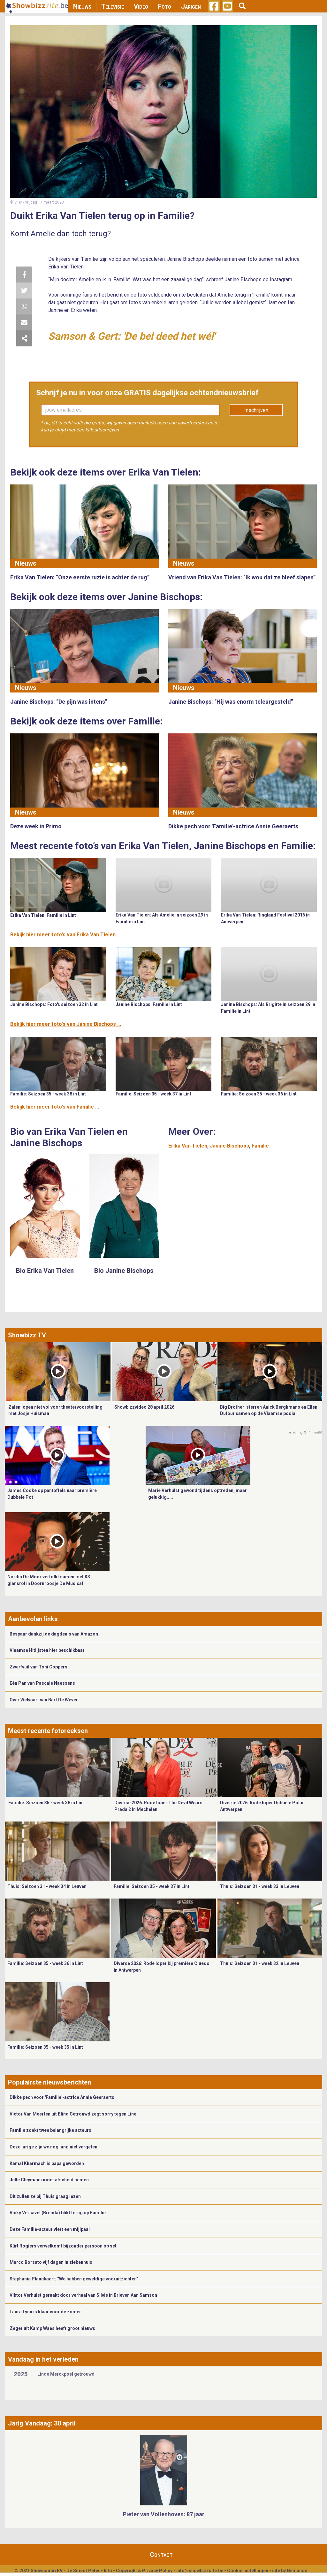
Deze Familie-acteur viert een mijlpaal (50, 2229)
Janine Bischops (229, 1146)
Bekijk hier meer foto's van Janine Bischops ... (65, 1024)
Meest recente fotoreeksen (48, 1731)
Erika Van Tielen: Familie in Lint (43, 915)
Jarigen (191, 6)
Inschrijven (256, 410)
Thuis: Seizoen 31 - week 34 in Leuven (47, 1886)
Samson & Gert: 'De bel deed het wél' (131, 336)
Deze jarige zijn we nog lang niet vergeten (53, 2146)
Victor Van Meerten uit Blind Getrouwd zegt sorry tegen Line (73, 2113)
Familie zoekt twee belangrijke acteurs (50, 2130)
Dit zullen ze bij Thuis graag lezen (45, 2196)
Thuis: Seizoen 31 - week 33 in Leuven (259, 1886)
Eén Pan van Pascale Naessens (42, 1683)
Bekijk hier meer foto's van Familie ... (54, 1107)
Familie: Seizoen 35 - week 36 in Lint (259, 1093)
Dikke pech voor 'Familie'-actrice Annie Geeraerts (62, 2097)
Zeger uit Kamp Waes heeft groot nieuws (52, 2328)
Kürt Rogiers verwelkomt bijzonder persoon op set (63, 2245)
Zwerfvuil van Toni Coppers (38, 1666)
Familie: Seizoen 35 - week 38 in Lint (48, 1093)
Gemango (297, 2570)
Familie (260, 1146)
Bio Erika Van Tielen (45, 1270)
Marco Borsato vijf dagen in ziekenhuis (51, 2262)
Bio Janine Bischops (124, 1270)
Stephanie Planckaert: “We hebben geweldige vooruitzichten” (74, 2278)
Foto (164, 6)
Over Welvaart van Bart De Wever (44, 1699)
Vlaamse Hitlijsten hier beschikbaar (47, 1650)
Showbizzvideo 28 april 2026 (144, 1407)
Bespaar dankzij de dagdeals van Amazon (54, 1633)
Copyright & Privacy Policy (144, 2570)
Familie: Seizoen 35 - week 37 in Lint (153, 1093)
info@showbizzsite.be (199, 2570)
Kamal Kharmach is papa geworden (47, 2163)
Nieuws (82, 6)
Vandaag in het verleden (43, 2359)
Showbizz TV (27, 1335)
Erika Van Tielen (187, 1146)
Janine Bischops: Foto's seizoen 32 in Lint (54, 1004)
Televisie (112, 6)
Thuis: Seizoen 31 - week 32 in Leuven (259, 1963)
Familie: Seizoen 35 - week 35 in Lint (45, 2047)
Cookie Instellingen (247, 2570)
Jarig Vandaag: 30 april (41, 2423)
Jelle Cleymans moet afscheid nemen (49, 2179)
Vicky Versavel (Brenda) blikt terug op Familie (58, 2212)
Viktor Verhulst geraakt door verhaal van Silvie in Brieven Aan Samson (83, 2295)
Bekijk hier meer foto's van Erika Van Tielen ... (65, 935)
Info (108, 2570)
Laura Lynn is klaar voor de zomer (45, 2311)
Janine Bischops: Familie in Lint (149, 1004)
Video (141, 6)
